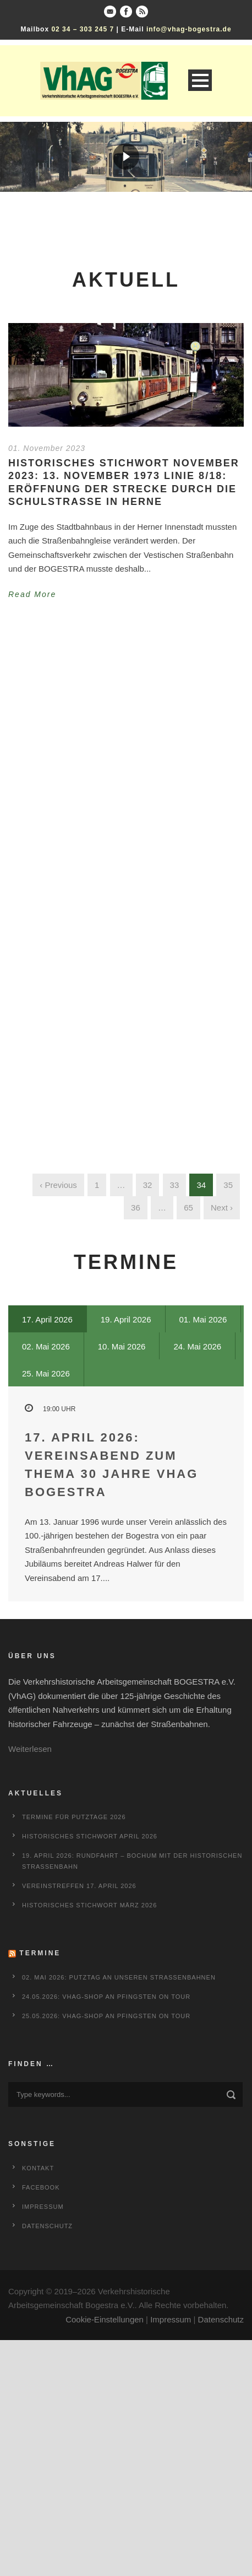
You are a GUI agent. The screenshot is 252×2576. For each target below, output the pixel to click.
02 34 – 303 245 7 (82, 29)
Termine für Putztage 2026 (74, 1817)
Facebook (41, 2187)
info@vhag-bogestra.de (189, 29)
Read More (32, 594)
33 (174, 1185)
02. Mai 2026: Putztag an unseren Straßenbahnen (119, 1977)
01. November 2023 (46, 448)
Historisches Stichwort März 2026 (89, 1905)
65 (188, 1207)
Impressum (43, 2206)
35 (228, 1185)
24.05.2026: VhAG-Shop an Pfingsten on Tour (106, 1996)
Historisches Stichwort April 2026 (89, 1836)
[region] (126, 157)
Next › (222, 1207)
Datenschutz (47, 2226)
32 (147, 1185)
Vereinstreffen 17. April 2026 (79, 1886)
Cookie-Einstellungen (104, 2319)
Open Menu (200, 80)
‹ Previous (58, 1185)
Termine (40, 1953)
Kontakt (38, 2168)
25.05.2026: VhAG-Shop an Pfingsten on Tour (106, 2016)
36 (135, 1207)
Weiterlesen (30, 1749)
